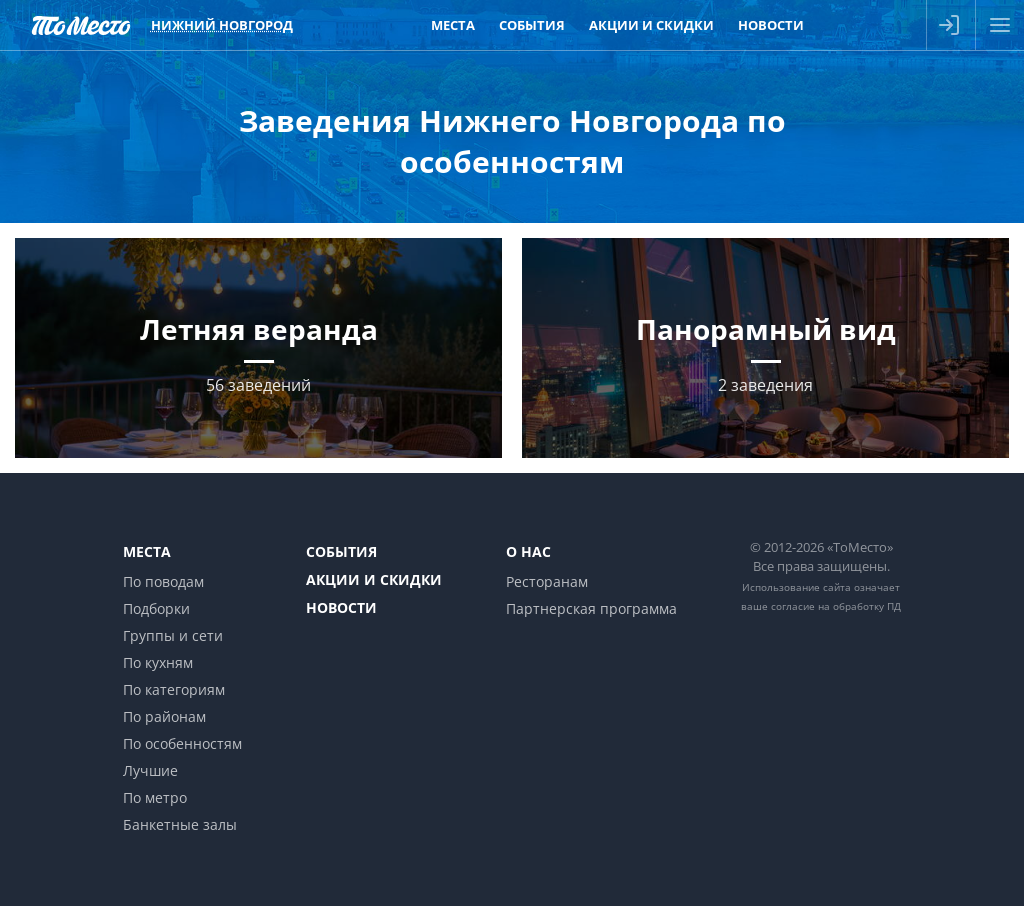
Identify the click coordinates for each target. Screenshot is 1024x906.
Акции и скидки (374, 579)
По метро (155, 797)
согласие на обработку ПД (836, 606)
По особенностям (182, 743)
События (341, 551)
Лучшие (150, 770)
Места (147, 551)
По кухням (158, 662)
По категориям (174, 689)
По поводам (163, 581)
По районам (164, 716)
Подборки (156, 608)
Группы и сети (173, 635)
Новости (341, 607)
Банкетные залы (180, 824)
